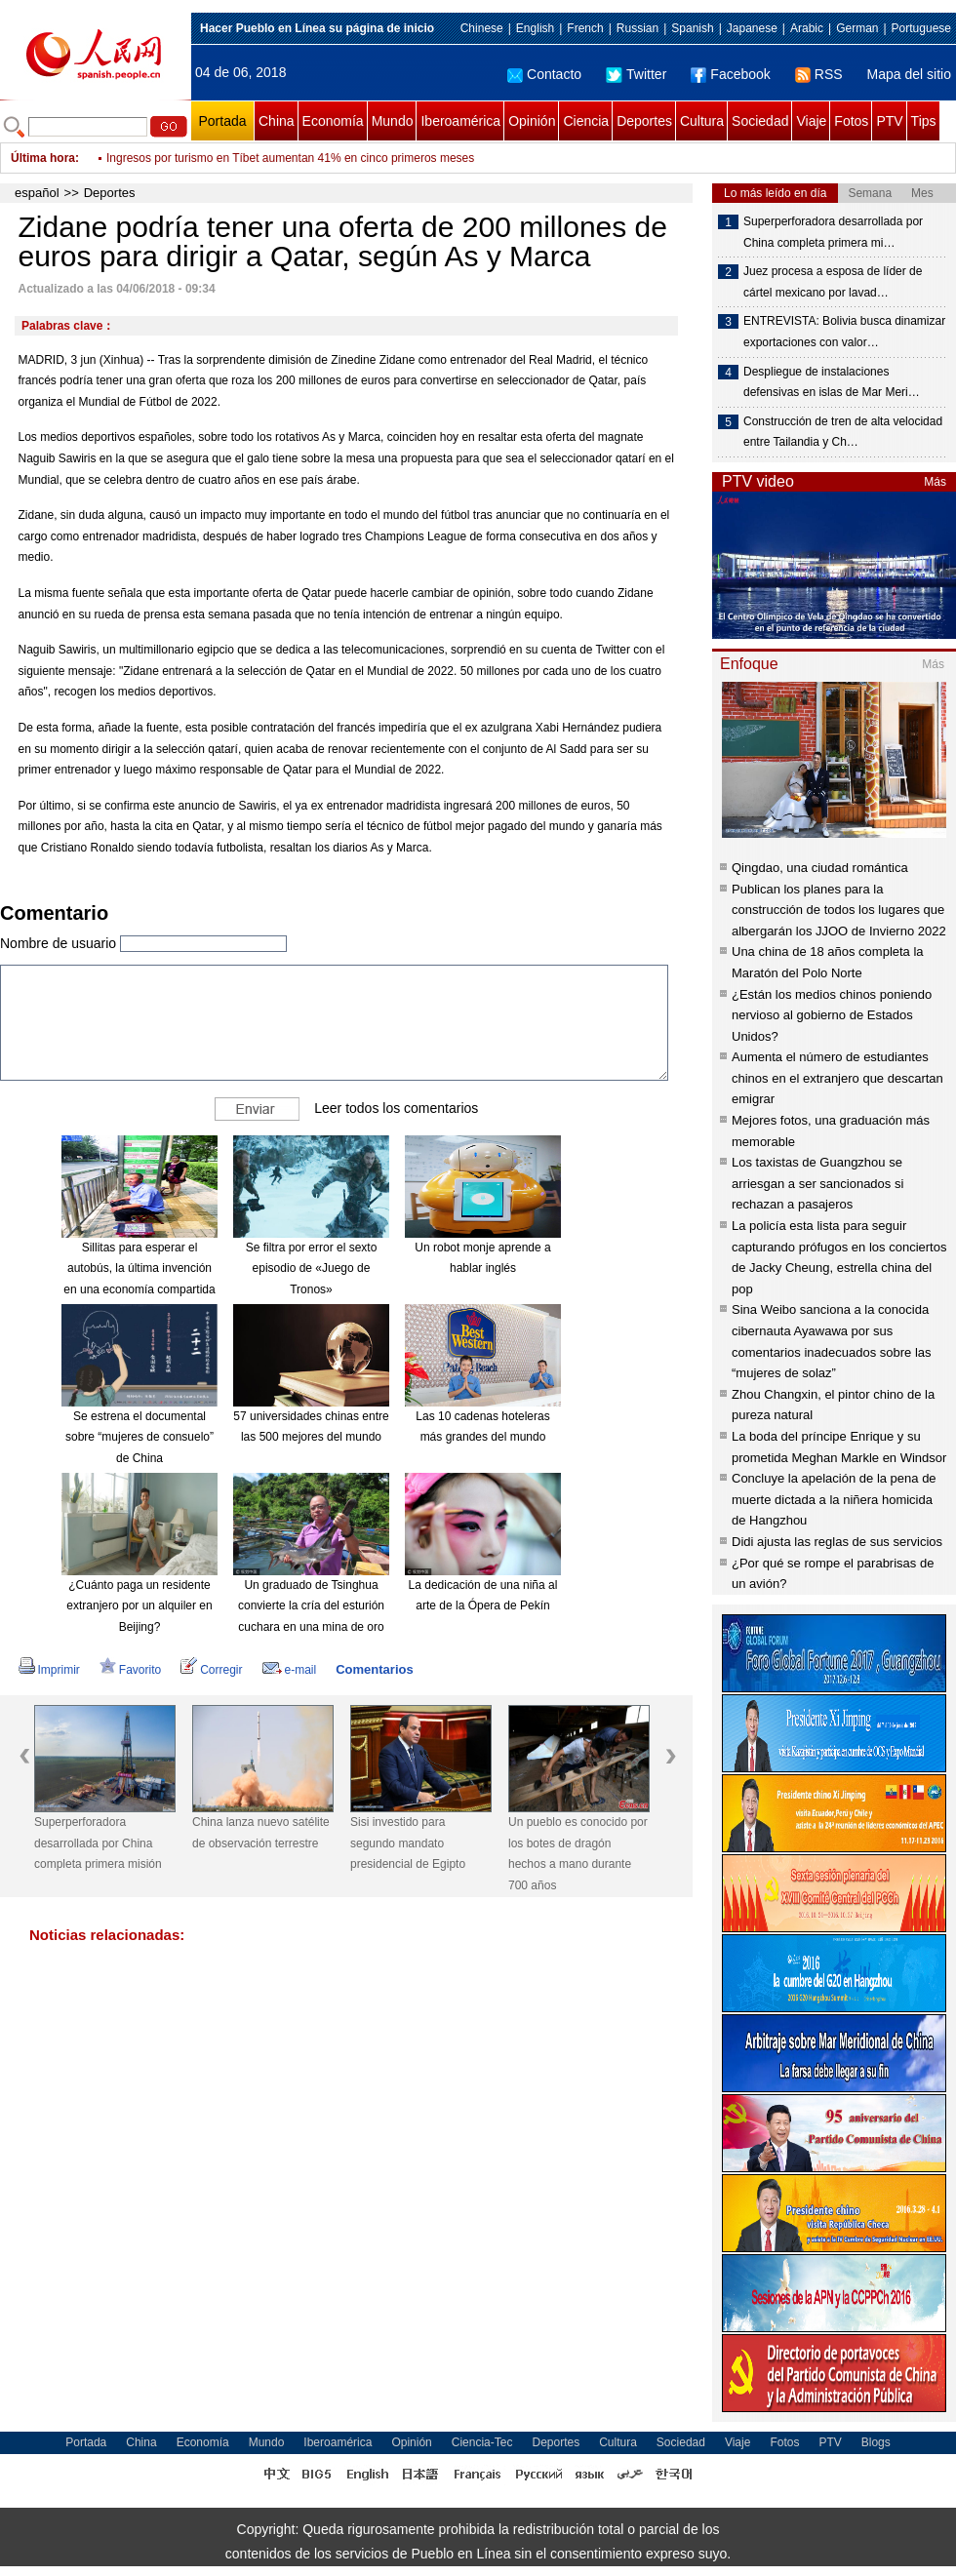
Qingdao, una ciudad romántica (820, 867)
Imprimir (49, 1670)
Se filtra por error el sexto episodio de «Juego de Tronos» (312, 1268)
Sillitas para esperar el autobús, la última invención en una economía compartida (139, 1268)
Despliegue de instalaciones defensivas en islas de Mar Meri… (831, 382)
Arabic (806, 28)
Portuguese (921, 28)
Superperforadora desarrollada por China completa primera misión (98, 1843)
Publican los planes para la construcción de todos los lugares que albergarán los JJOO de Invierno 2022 (839, 910)
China (277, 121)
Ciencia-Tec (482, 2442)
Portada (222, 121)
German (857, 28)
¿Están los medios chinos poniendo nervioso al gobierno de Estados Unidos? (832, 1015)
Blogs (876, 2442)
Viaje (811, 121)
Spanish (692, 28)
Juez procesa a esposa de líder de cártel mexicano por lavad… (832, 281)
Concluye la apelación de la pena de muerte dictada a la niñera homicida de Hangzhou (834, 1499)
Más (935, 482)
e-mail (289, 1670)
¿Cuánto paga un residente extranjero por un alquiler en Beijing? (139, 1606)
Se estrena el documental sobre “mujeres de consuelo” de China (139, 1437)
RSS (819, 74)
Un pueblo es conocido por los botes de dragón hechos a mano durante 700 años (578, 1853)
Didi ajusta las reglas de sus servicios (837, 1541)
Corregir (211, 1670)
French (585, 28)
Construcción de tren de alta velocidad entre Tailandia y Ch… (842, 432)
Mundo (393, 121)
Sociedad (760, 121)
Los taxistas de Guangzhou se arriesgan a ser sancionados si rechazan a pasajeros (817, 1183)
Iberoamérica (460, 121)
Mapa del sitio (909, 74)
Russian (637, 28)
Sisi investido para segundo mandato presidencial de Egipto (407, 1843)
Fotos (851, 121)
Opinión (531, 121)
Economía (333, 121)
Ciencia (586, 121)
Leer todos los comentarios (396, 1107)
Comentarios (374, 1669)
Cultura (702, 121)
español (37, 192)
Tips (923, 121)
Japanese (752, 28)
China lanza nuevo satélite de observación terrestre (261, 1832)
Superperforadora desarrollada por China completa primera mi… (833, 232)
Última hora (43, 158)
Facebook (730, 74)
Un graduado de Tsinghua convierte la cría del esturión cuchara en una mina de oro (311, 1606)
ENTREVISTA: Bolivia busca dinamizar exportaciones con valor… (844, 331)
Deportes (644, 121)
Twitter (636, 74)
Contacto (544, 74)
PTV (889, 121)
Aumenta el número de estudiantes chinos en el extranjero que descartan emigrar (837, 1078)
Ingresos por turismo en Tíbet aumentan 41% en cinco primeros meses (290, 158)
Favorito (130, 1670)
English (535, 28)
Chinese (481, 28)
